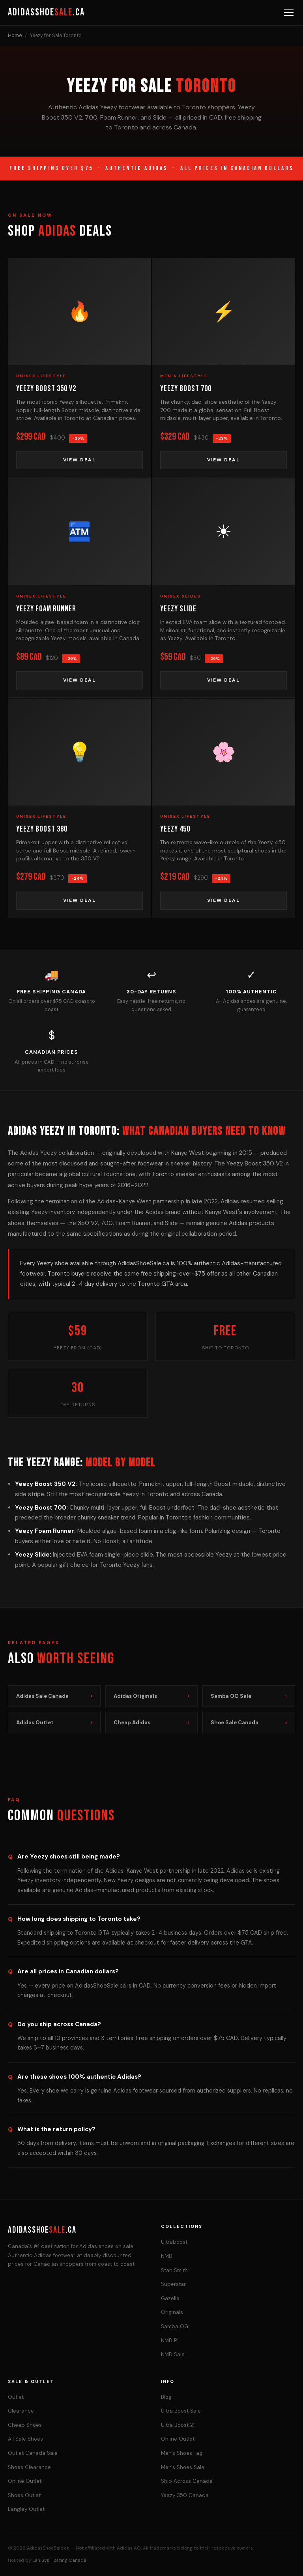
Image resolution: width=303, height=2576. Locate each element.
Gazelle (170, 2298)
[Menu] (288, 12)
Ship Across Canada (187, 2481)
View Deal (79, 460)
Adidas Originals (152, 1696)
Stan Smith (174, 2270)
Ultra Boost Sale (181, 2410)
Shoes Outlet (24, 2495)
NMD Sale (173, 2354)
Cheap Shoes (25, 2425)
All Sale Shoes (25, 2438)
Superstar (173, 2284)
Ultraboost (174, 2242)
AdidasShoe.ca (46, 12)
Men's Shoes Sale (182, 2467)
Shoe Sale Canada (249, 1722)
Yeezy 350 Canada (185, 2495)
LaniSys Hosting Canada (59, 2560)
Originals (172, 2312)
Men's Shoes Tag (181, 2453)
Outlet (16, 2397)
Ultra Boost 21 (178, 2425)
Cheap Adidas (152, 1722)
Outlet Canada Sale (33, 2453)
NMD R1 (170, 2340)
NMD (166, 2256)
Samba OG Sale (249, 1696)
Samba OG (174, 2326)
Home (15, 35)
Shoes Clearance (29, 2467)
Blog (166, 2397)
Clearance (21, 2410)
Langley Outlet (26, 2509)
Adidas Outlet (54, 1722)
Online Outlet (24, 2481)
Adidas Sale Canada (54, 1696)
